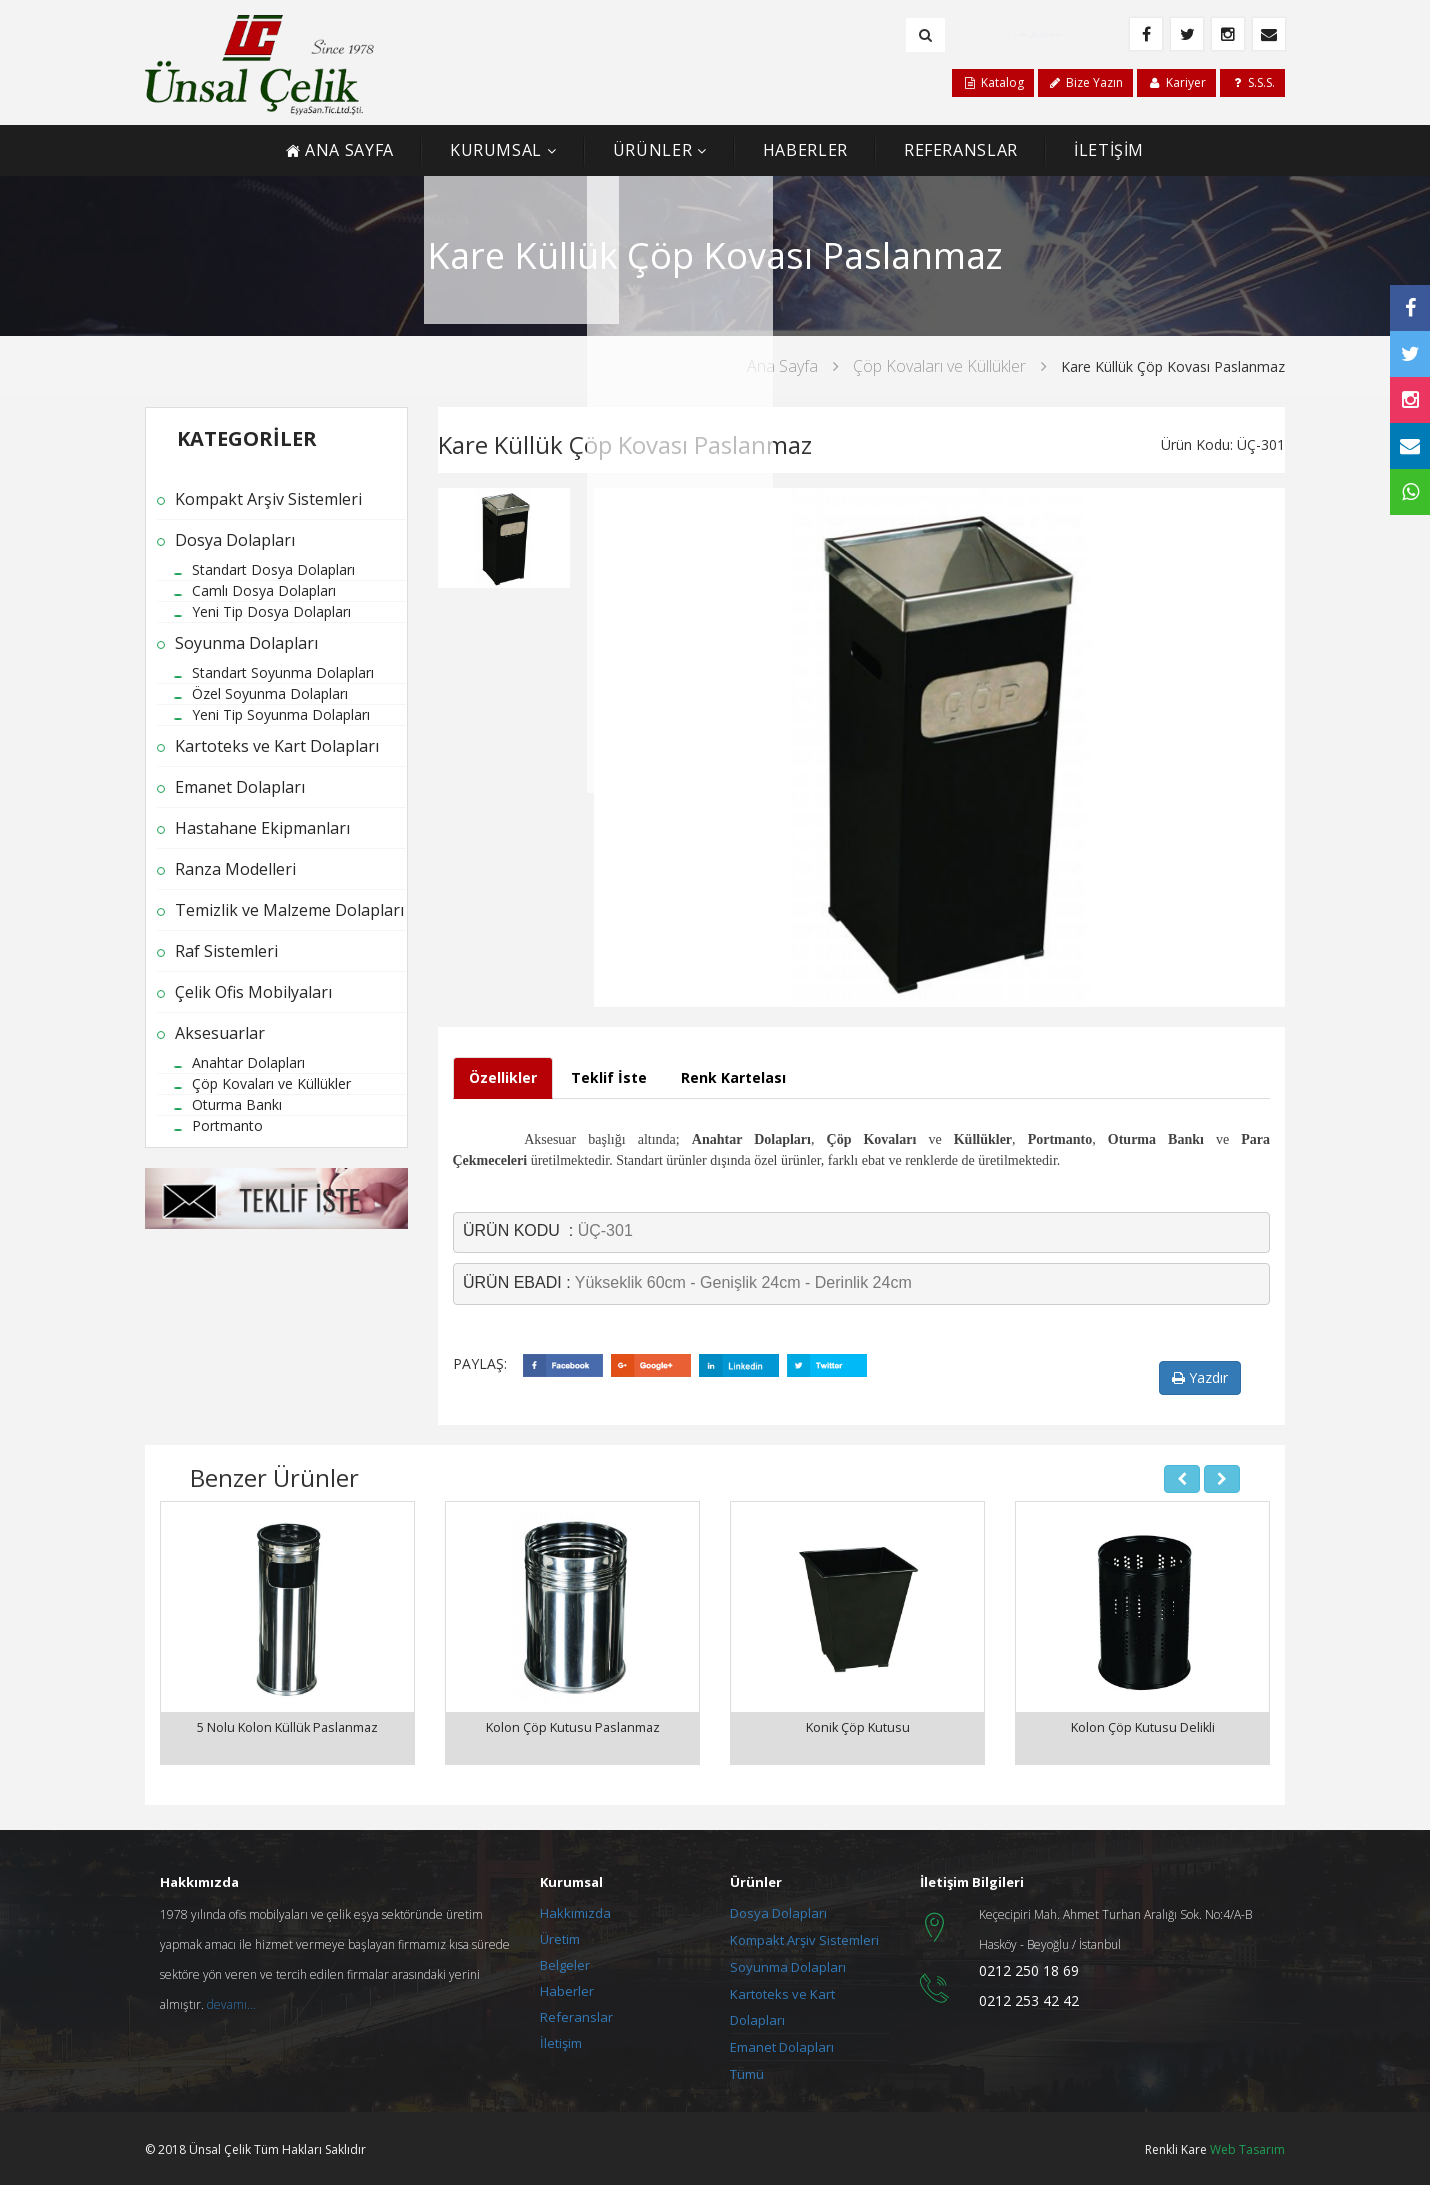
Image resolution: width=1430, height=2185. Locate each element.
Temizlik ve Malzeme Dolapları (289, 910)
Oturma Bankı (237, 1104)
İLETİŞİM (1109, 150)
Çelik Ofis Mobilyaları (253, 992)
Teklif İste (609, 1077)
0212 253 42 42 (1029, 1997)
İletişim (561, 2040)
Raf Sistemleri (226, 951)
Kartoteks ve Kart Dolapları (277, 746)
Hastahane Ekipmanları (262, 828)
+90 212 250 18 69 (1042, 34)
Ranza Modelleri (235, 869)
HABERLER (805, 150)
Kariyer (1176, 82)
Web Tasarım (1247, 2146)
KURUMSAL (496, 150)
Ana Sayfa (782, 366)
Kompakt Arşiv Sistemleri (268, 499)
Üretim (560, 1936)
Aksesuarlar (220, 1033)
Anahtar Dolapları (248, 1062)
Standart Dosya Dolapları (273, 569)
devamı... (231, 2001)
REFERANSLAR (961, 150)
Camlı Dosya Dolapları (264, 590)
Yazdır (1200, 1377)
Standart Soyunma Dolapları (283, 672)
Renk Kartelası (733, 1077)
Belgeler (565, 1962)
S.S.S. (1252, 82)
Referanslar (576, 2014)
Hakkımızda (575, 1910)
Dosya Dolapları (235, 540)
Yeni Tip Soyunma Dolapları (281, 714)
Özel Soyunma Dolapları (270, 693)
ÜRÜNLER (652, 150)
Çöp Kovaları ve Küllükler (939, 366)
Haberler (567, 1988)
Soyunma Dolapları (246, 643)
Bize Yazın (1085, 82)
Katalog (992, 82)
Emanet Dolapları (240, 787)
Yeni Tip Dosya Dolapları (271, 611)
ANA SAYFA (340, 150)
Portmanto (227, 1125)
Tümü (747, 2071)
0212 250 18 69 (1029, 1967)
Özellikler (503, 1077)
